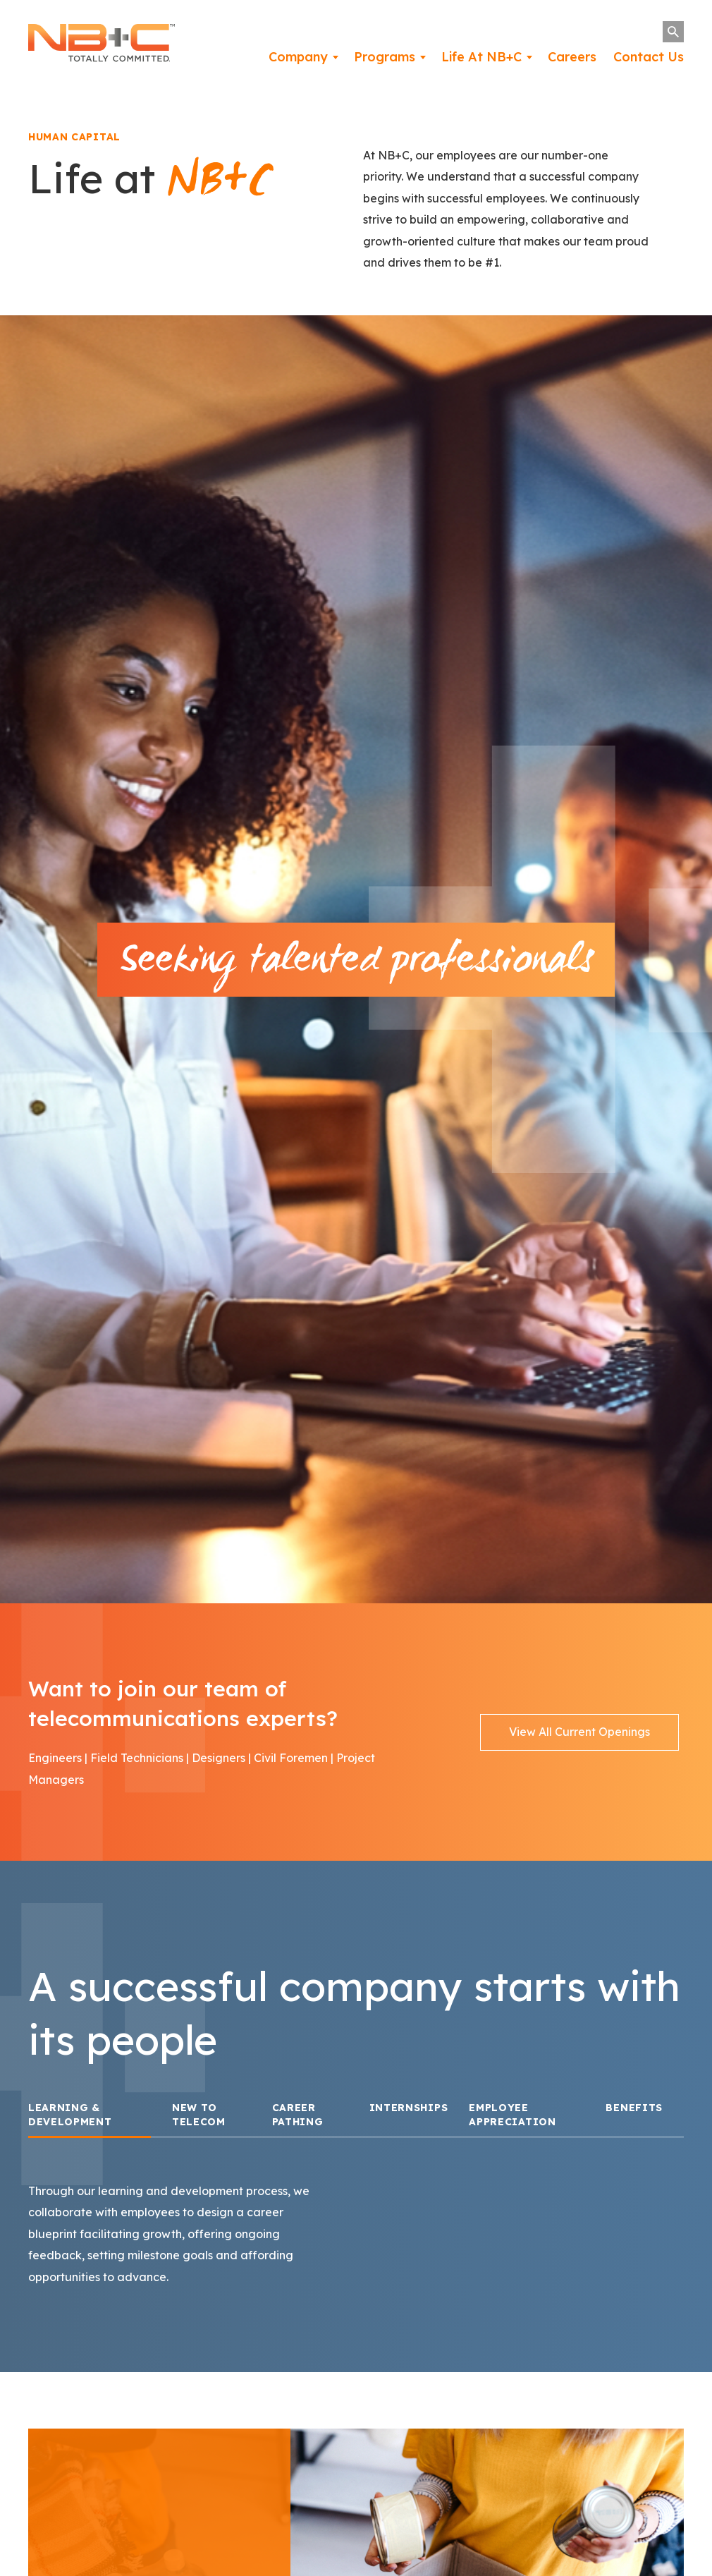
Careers (572, 57)
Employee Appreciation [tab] (512, 2124)
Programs (384, 57)
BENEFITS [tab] (634, 2117)
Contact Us (648, 57)
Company (298, 57)
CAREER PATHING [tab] (298, 2124)
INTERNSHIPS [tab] (408, 2117)
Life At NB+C (481, 57)
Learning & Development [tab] (70, 2124)
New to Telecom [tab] (199, 2124)
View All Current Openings (579, 1741)
